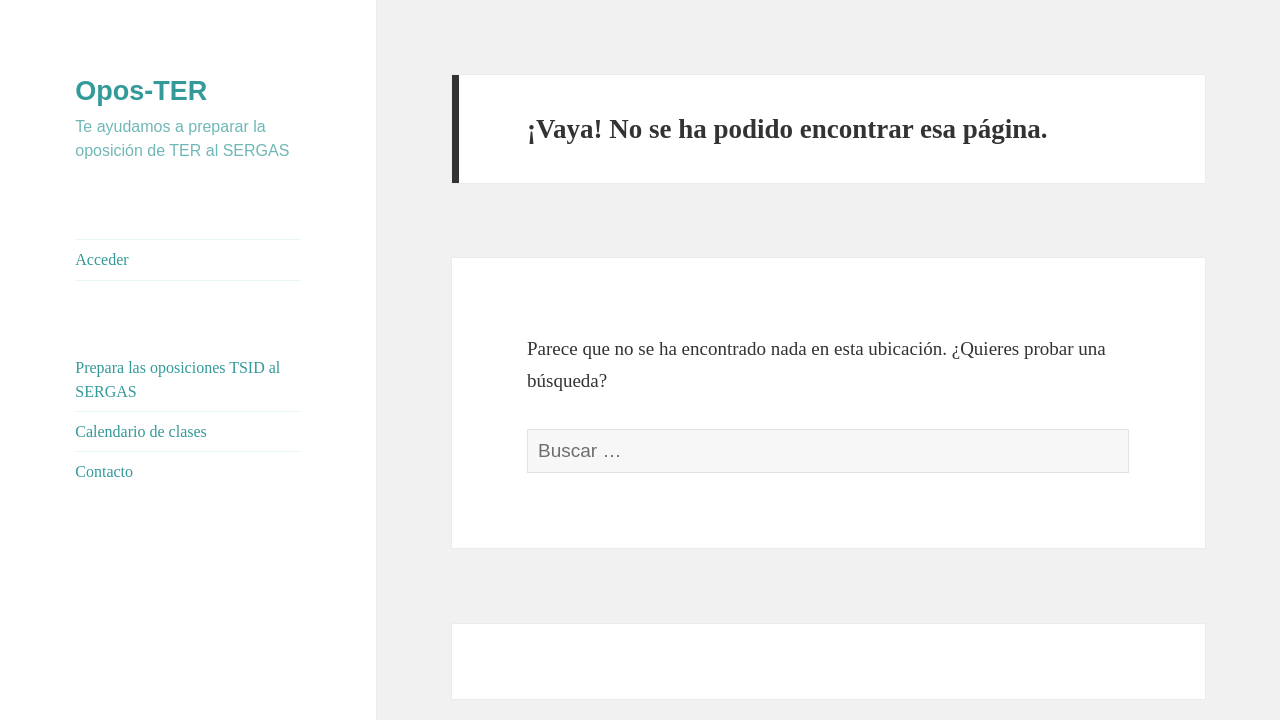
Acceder (101, 259)
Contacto (104, 471)
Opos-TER (141, 91)
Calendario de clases (141, 431)
